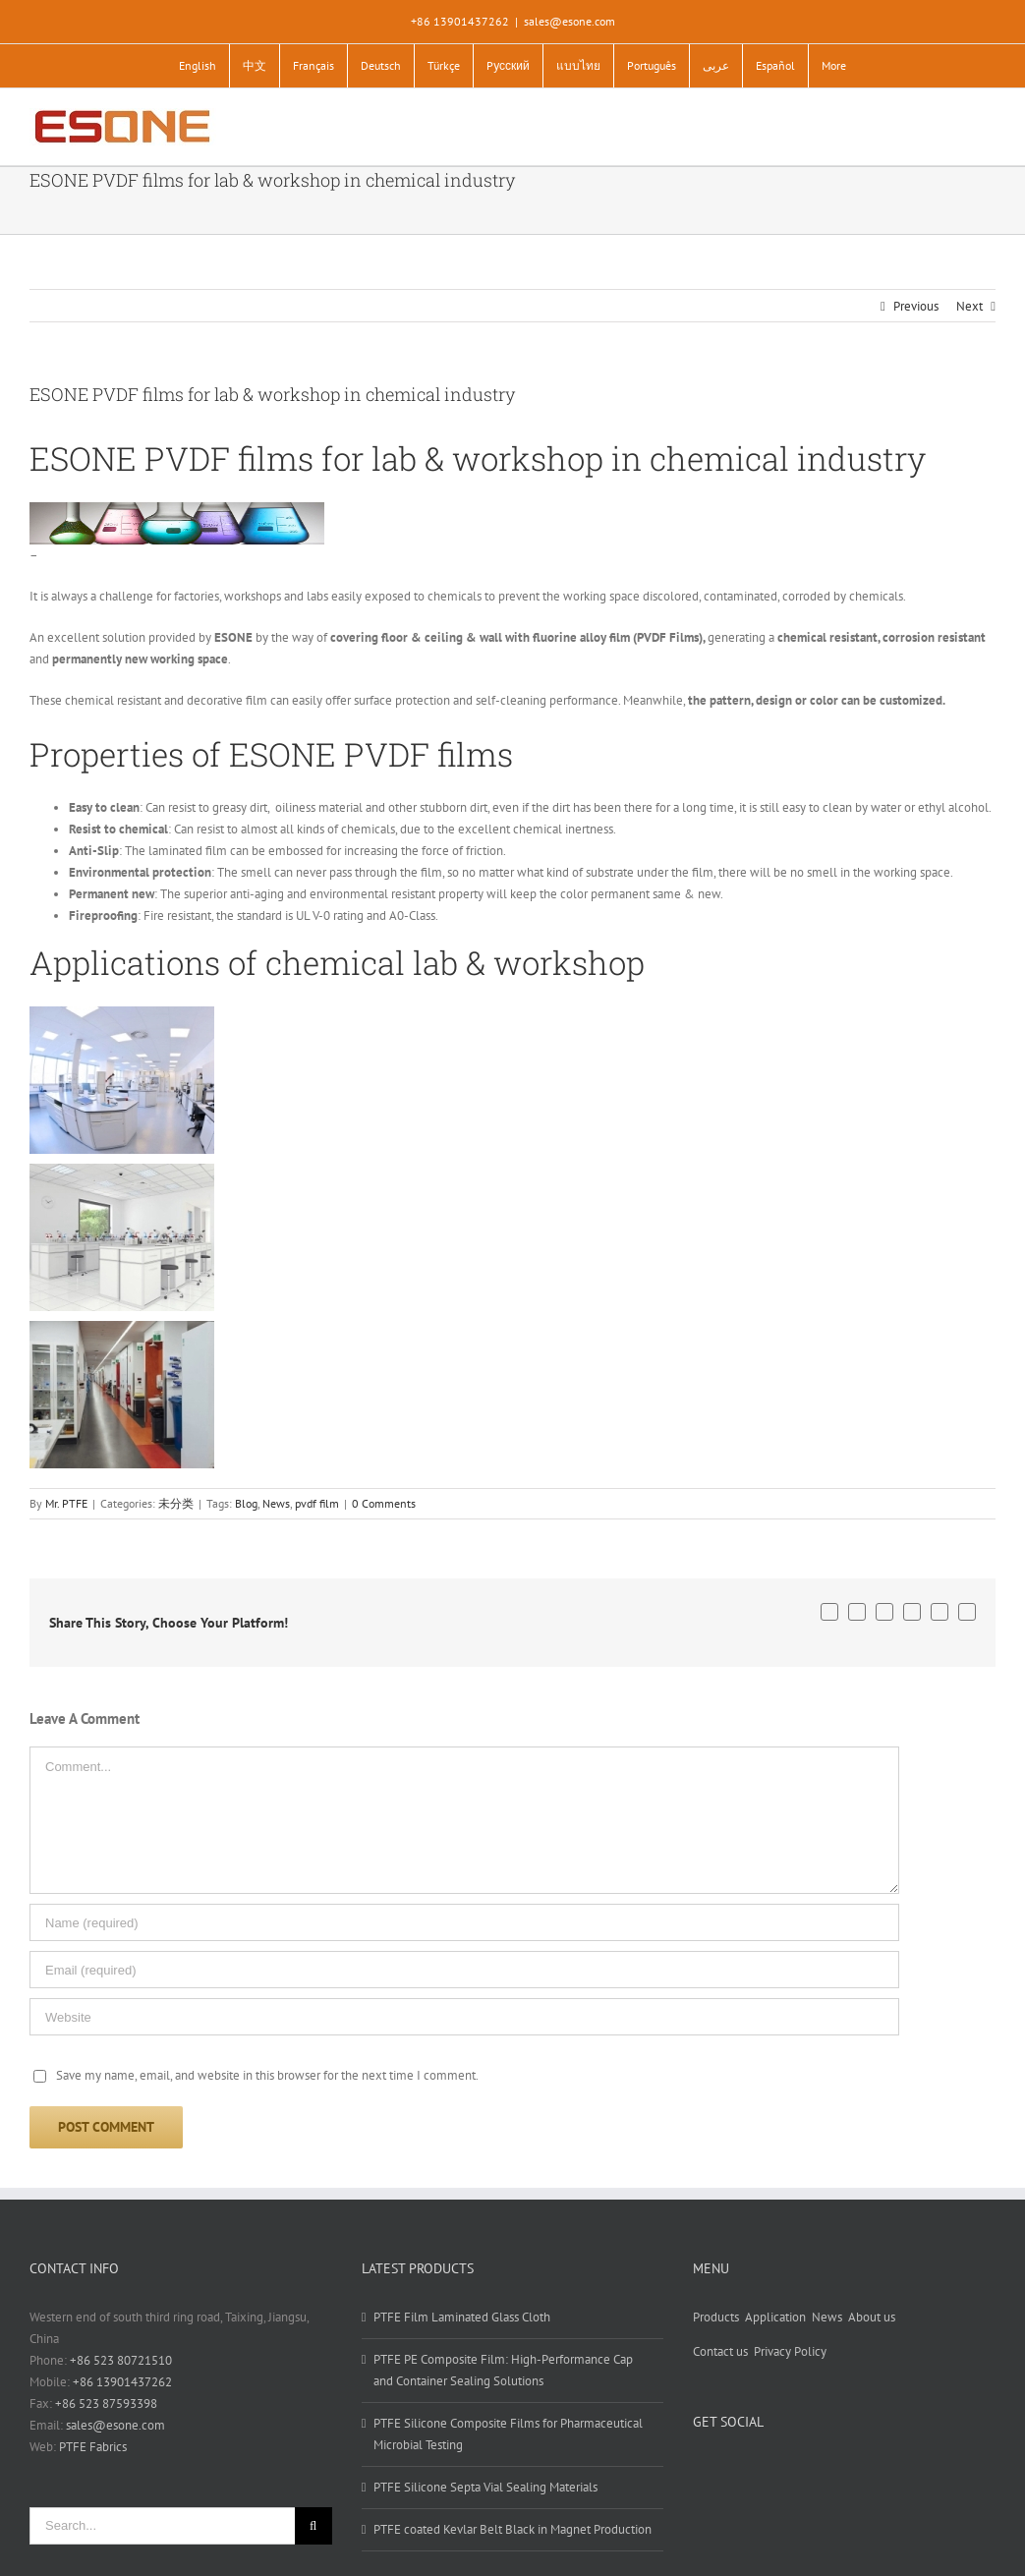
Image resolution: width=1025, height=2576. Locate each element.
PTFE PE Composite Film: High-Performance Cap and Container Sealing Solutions (503, 2370)
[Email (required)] (464, 1969)
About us (871, 2317)
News (276, 1503)
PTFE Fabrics (93, 2446)
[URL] (464, 2016)
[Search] (313, 2526)
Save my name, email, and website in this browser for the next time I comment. (267, 2075)
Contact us (720, 2351)
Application (775, 2317)
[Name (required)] (464, 1922)
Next (969, 306)
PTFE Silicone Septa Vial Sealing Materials (485, 2487)
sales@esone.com (569, 21)
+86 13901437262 (122, 2382)
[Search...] (162, 2526)
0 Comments (384, 1503)
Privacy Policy (790, 2351)
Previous (916, 306)
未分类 (176, 1503)
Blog (246, 1503)
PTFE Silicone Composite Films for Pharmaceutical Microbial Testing (508, 2434)
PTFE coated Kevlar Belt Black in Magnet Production (512, 2529)
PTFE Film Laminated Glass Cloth (461, 2317)
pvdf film (317, 1503)
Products (716, 2317)
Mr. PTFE (66, 1503)
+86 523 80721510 (121, 2360)
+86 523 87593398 (106, 2403)
